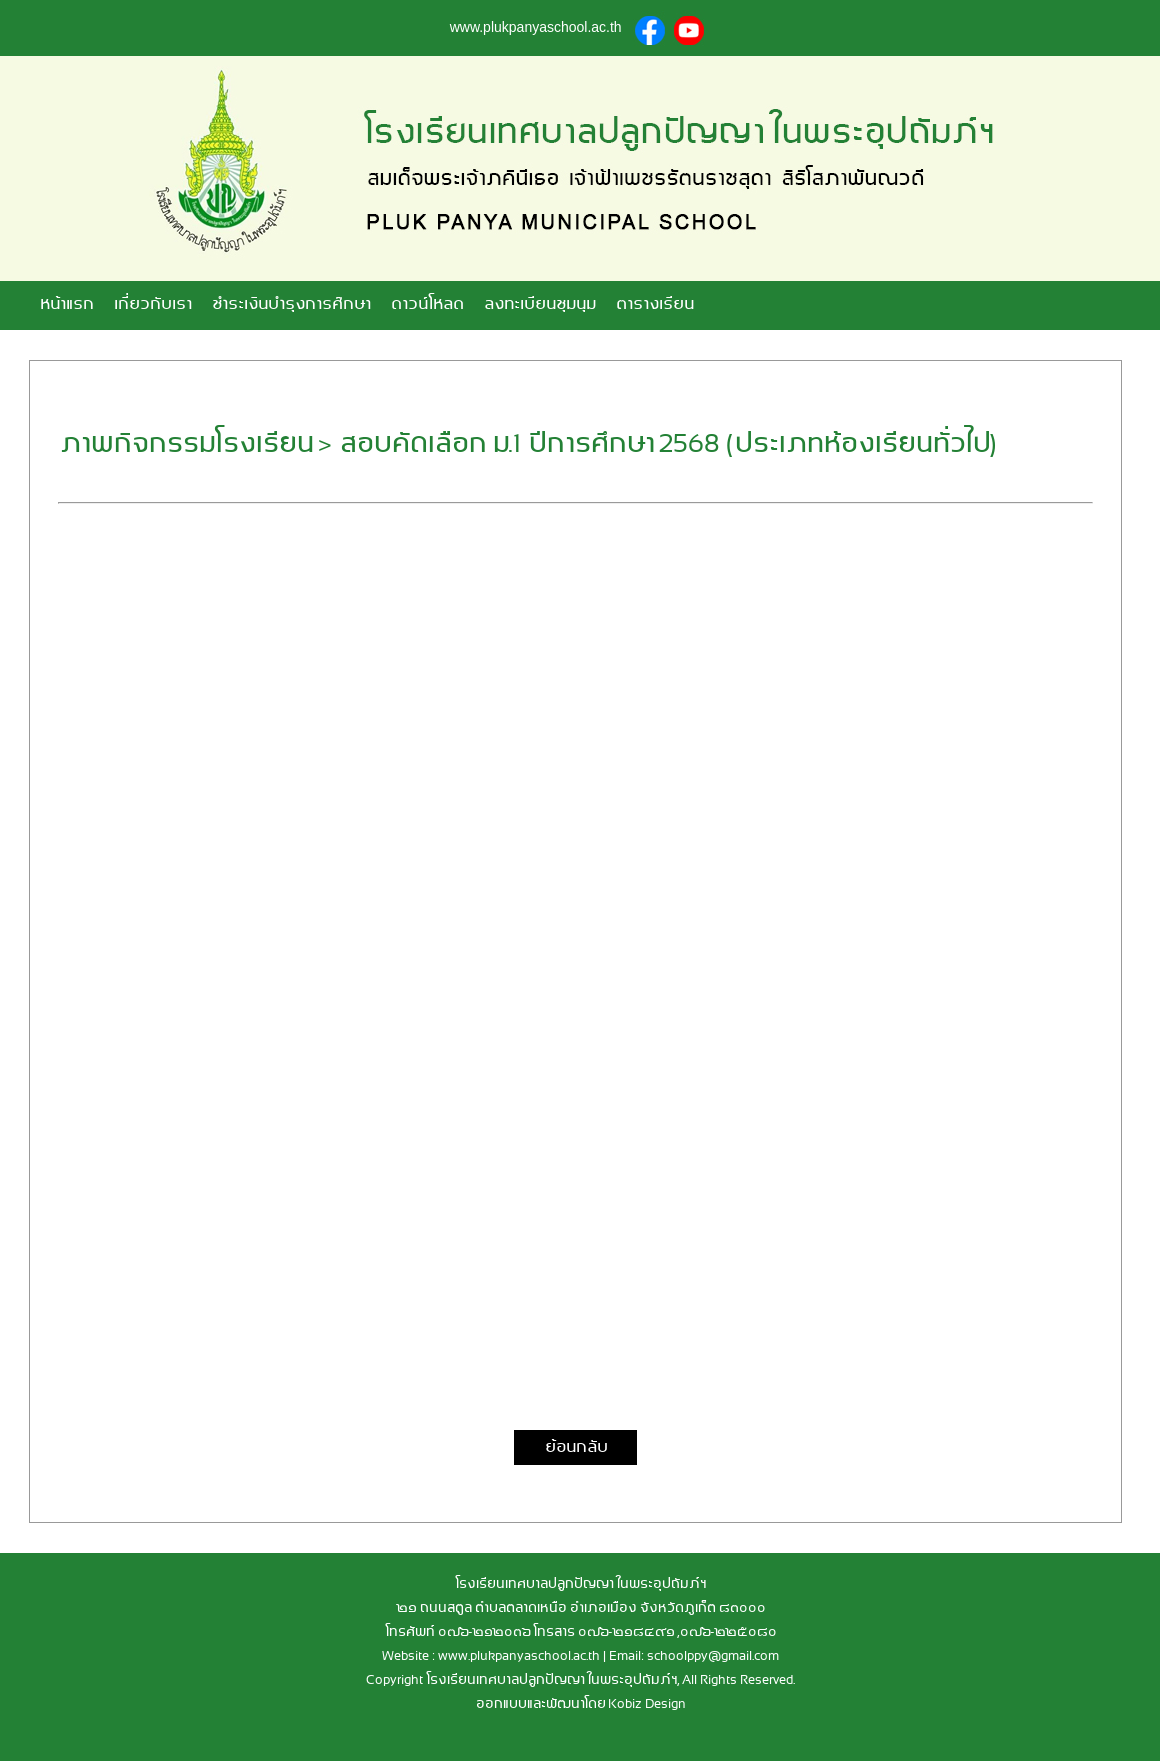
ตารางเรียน (654, 305)
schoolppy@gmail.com (713, 1656)
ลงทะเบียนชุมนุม (539, 305)
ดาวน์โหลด (426, 305)
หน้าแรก (66, 305)
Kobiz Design (647, 1704)
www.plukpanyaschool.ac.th (519, 1656)
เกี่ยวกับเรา (152, 305)
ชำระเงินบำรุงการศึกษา (290, 305)
